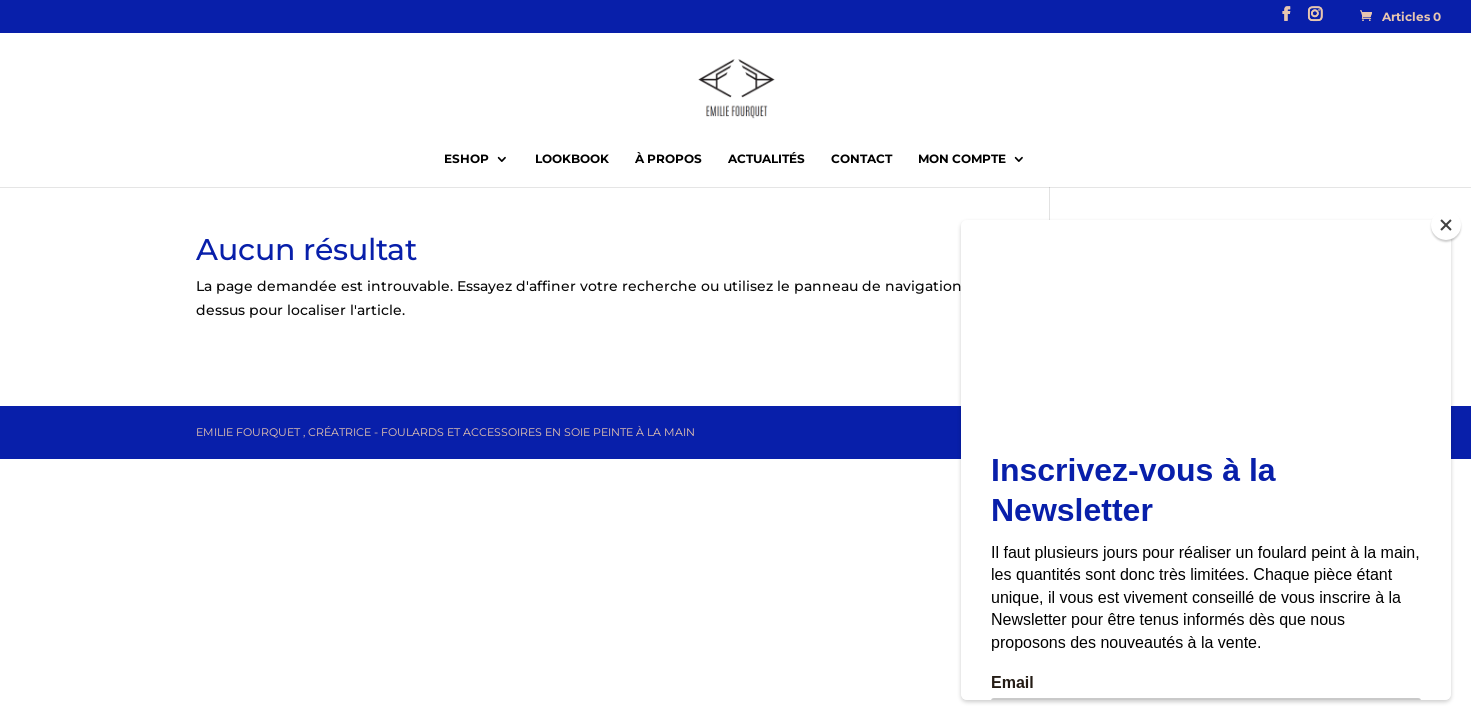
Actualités (766, 159)
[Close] (1446, 225)
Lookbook (572, 159)
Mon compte (962, 159)
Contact (861, 159)
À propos (668, 159)
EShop (466, 159)
